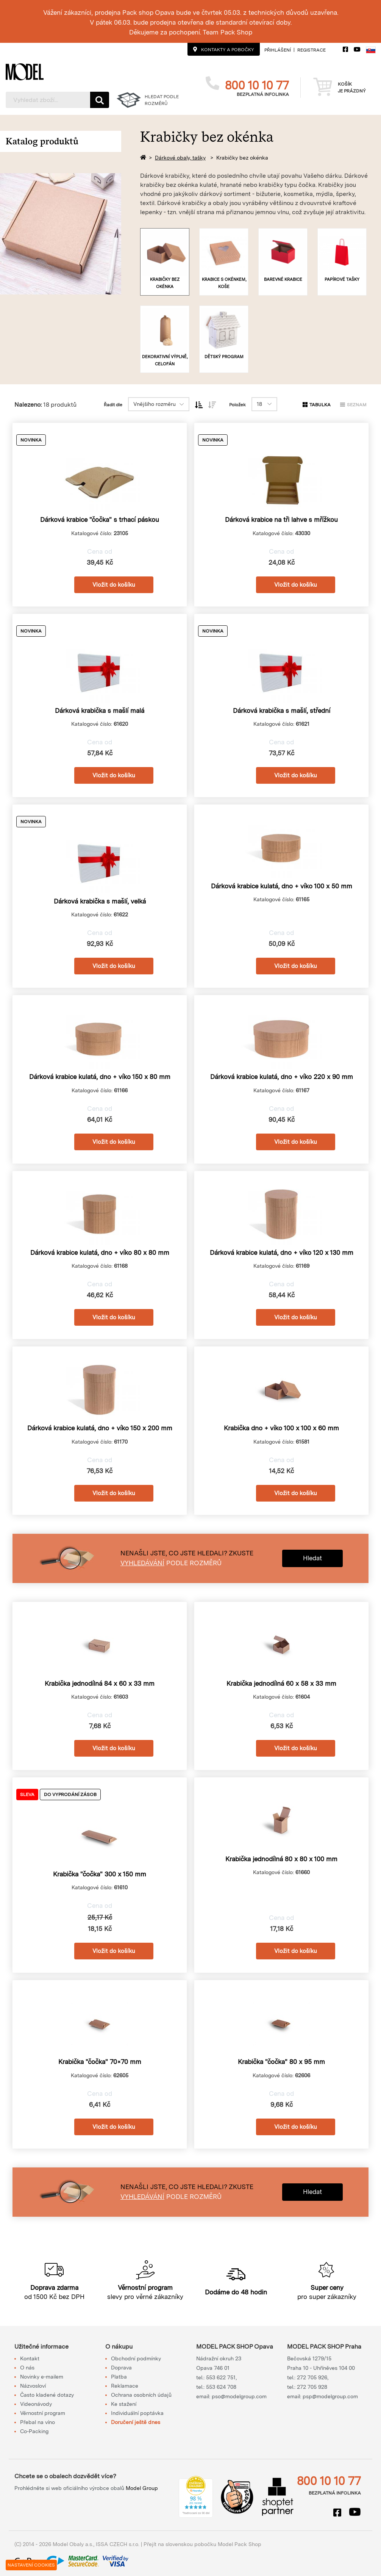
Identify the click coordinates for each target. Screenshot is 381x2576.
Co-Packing (34, 2431)
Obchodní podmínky (136, 2358)
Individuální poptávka (137, 2413)
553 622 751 (221, 2377)
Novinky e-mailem (41, 2377)
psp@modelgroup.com (330, 2396)
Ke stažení (123, 2404)
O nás (27, 2368)
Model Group (142, 2488)
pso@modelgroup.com (239, 2396)
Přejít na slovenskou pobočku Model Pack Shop (202, 2544)
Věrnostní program (42, 2413)
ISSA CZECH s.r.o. (117, 2544)
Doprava (121, 2368)
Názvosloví (33, 2386)
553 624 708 (221, 2387)
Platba (119, 2377)
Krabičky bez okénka (242, 158)
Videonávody (36, 2404)
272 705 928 (312, 2387)
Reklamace (124, 2386)
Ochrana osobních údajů (141, 2395)
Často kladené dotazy (47, 2395)
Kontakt (29, 2358)
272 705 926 (312, 2377)
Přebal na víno (37, 2422)
